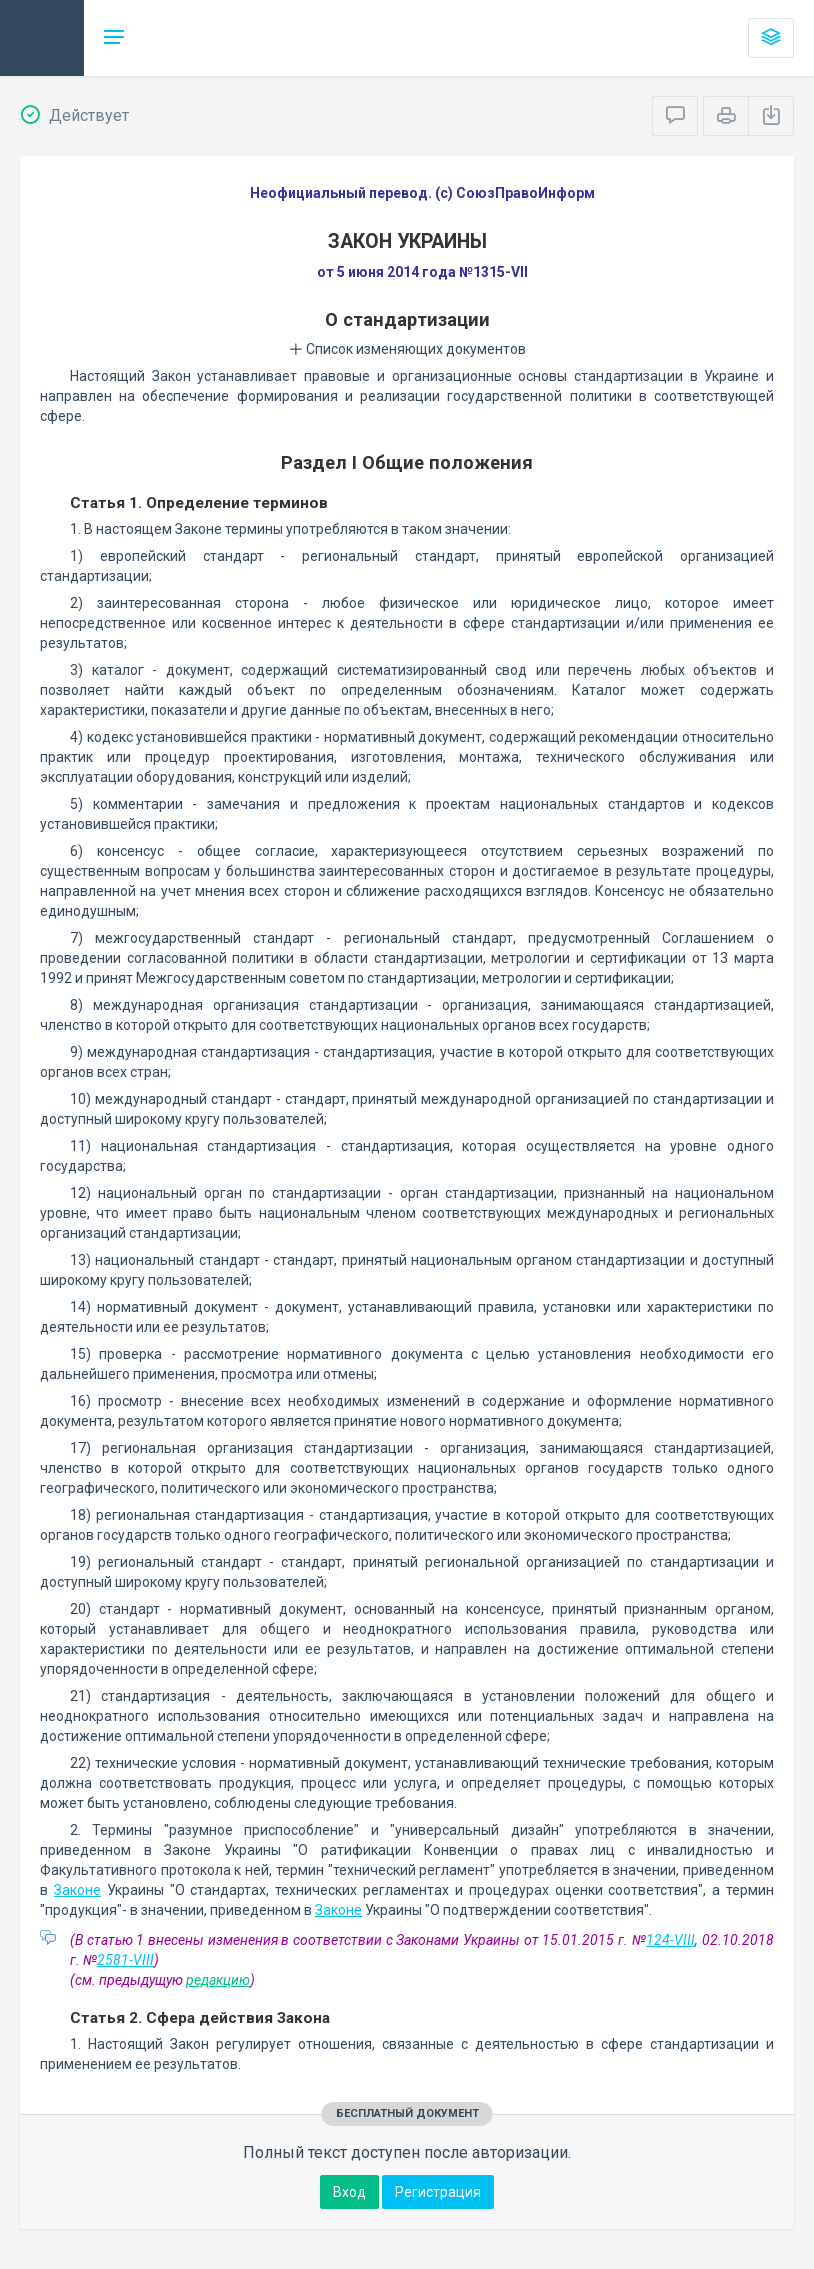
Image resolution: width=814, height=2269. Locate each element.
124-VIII (670, 1940)
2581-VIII (125, 1960)
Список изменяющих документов (407, 349)
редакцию (218, 1980)
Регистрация (438, 2192)
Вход (349, 2192)
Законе (77, 1890)
